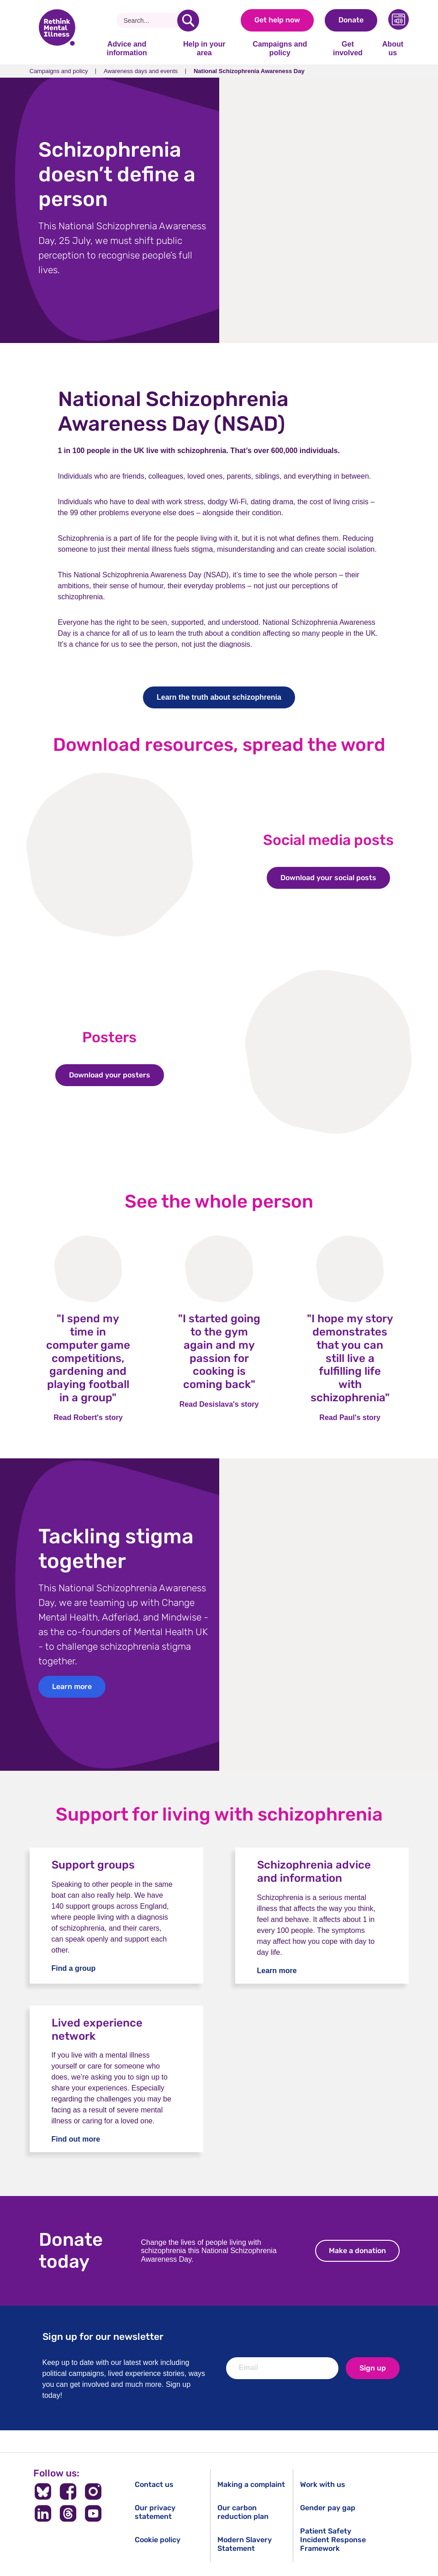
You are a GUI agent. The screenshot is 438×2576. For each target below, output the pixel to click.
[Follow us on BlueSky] (43, 2491)
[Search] (150, 20)
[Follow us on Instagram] (93, 2491)
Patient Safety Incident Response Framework (333, 2540)
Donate (351, 20)
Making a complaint (251, 2484)
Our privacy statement (155, 2512)
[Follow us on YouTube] (93, 2513)
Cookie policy (157, 2539)
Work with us (322, 2484)
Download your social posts (335, 877)
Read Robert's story (87, 1417)
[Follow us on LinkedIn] (43, 2513)
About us (392, 48)
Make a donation (364, 2250)
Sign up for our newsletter (103, 2336)
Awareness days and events (141, 71)
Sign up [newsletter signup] (372, 2368)
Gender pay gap (327, 2507)
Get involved (348, 48)
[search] (188, 21)
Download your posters (116, 1075)
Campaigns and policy (280, 48)
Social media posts (328, 840)
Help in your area (204, 48)
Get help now (277, 20)
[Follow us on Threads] (68, 2513)
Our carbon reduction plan (243, 2512)
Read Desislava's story (219, 1404)
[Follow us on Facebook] (68, 2491)
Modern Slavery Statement (244, 2544)
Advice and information (127, 48)
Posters (109, 1037)
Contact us (154, 2484)
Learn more (72, 1686)
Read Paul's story (349, 1417)
